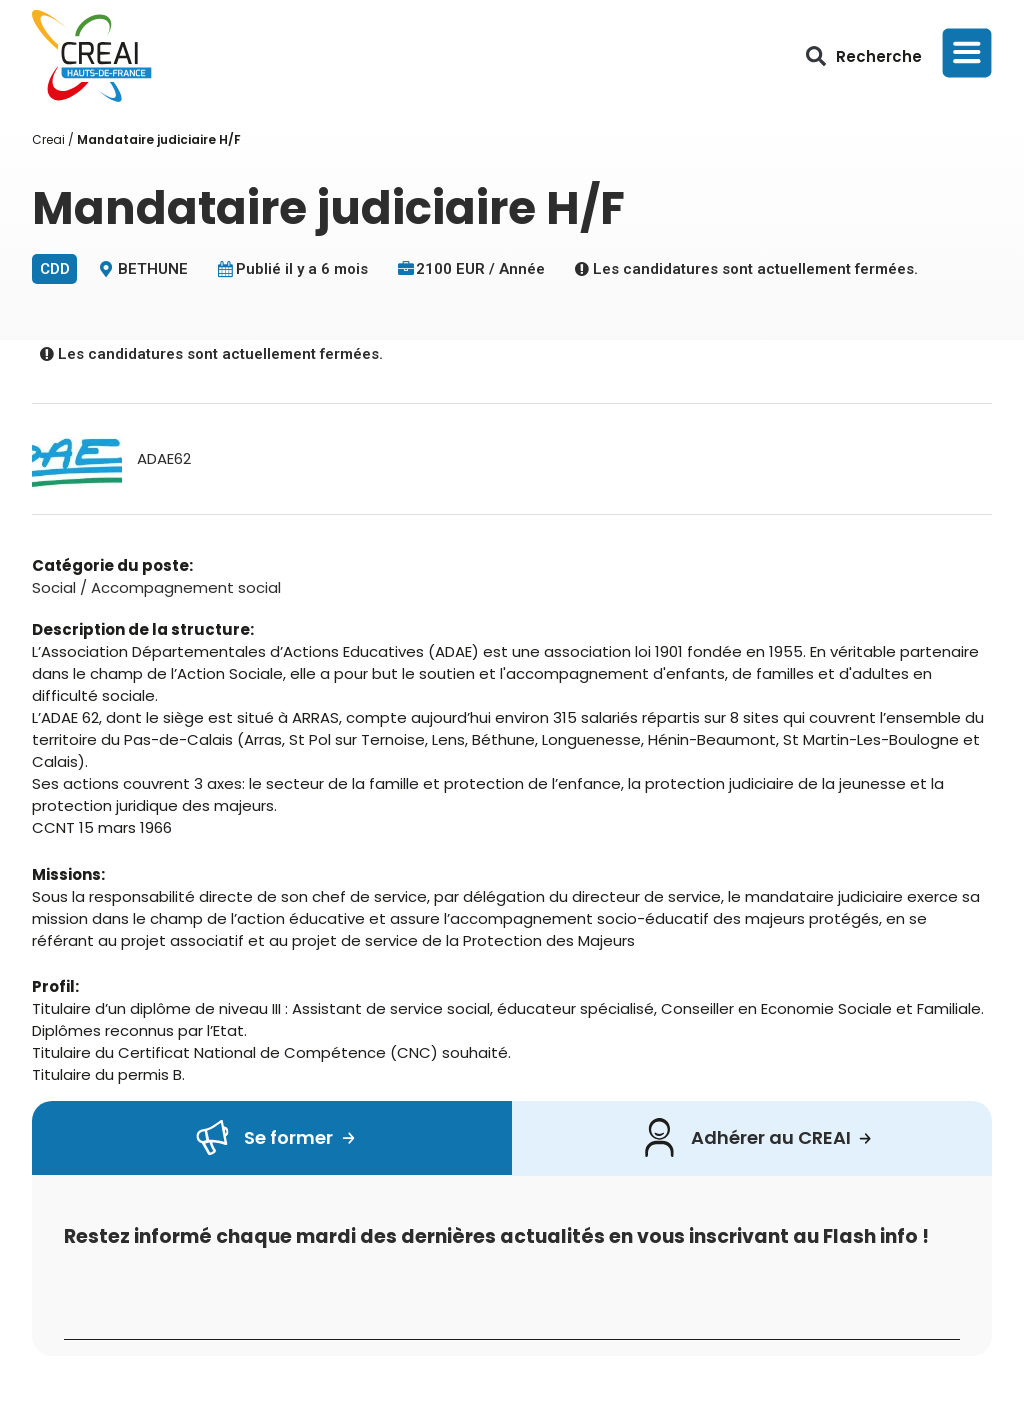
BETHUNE (153, 269)
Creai (48, 139)
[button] (816, 56)
